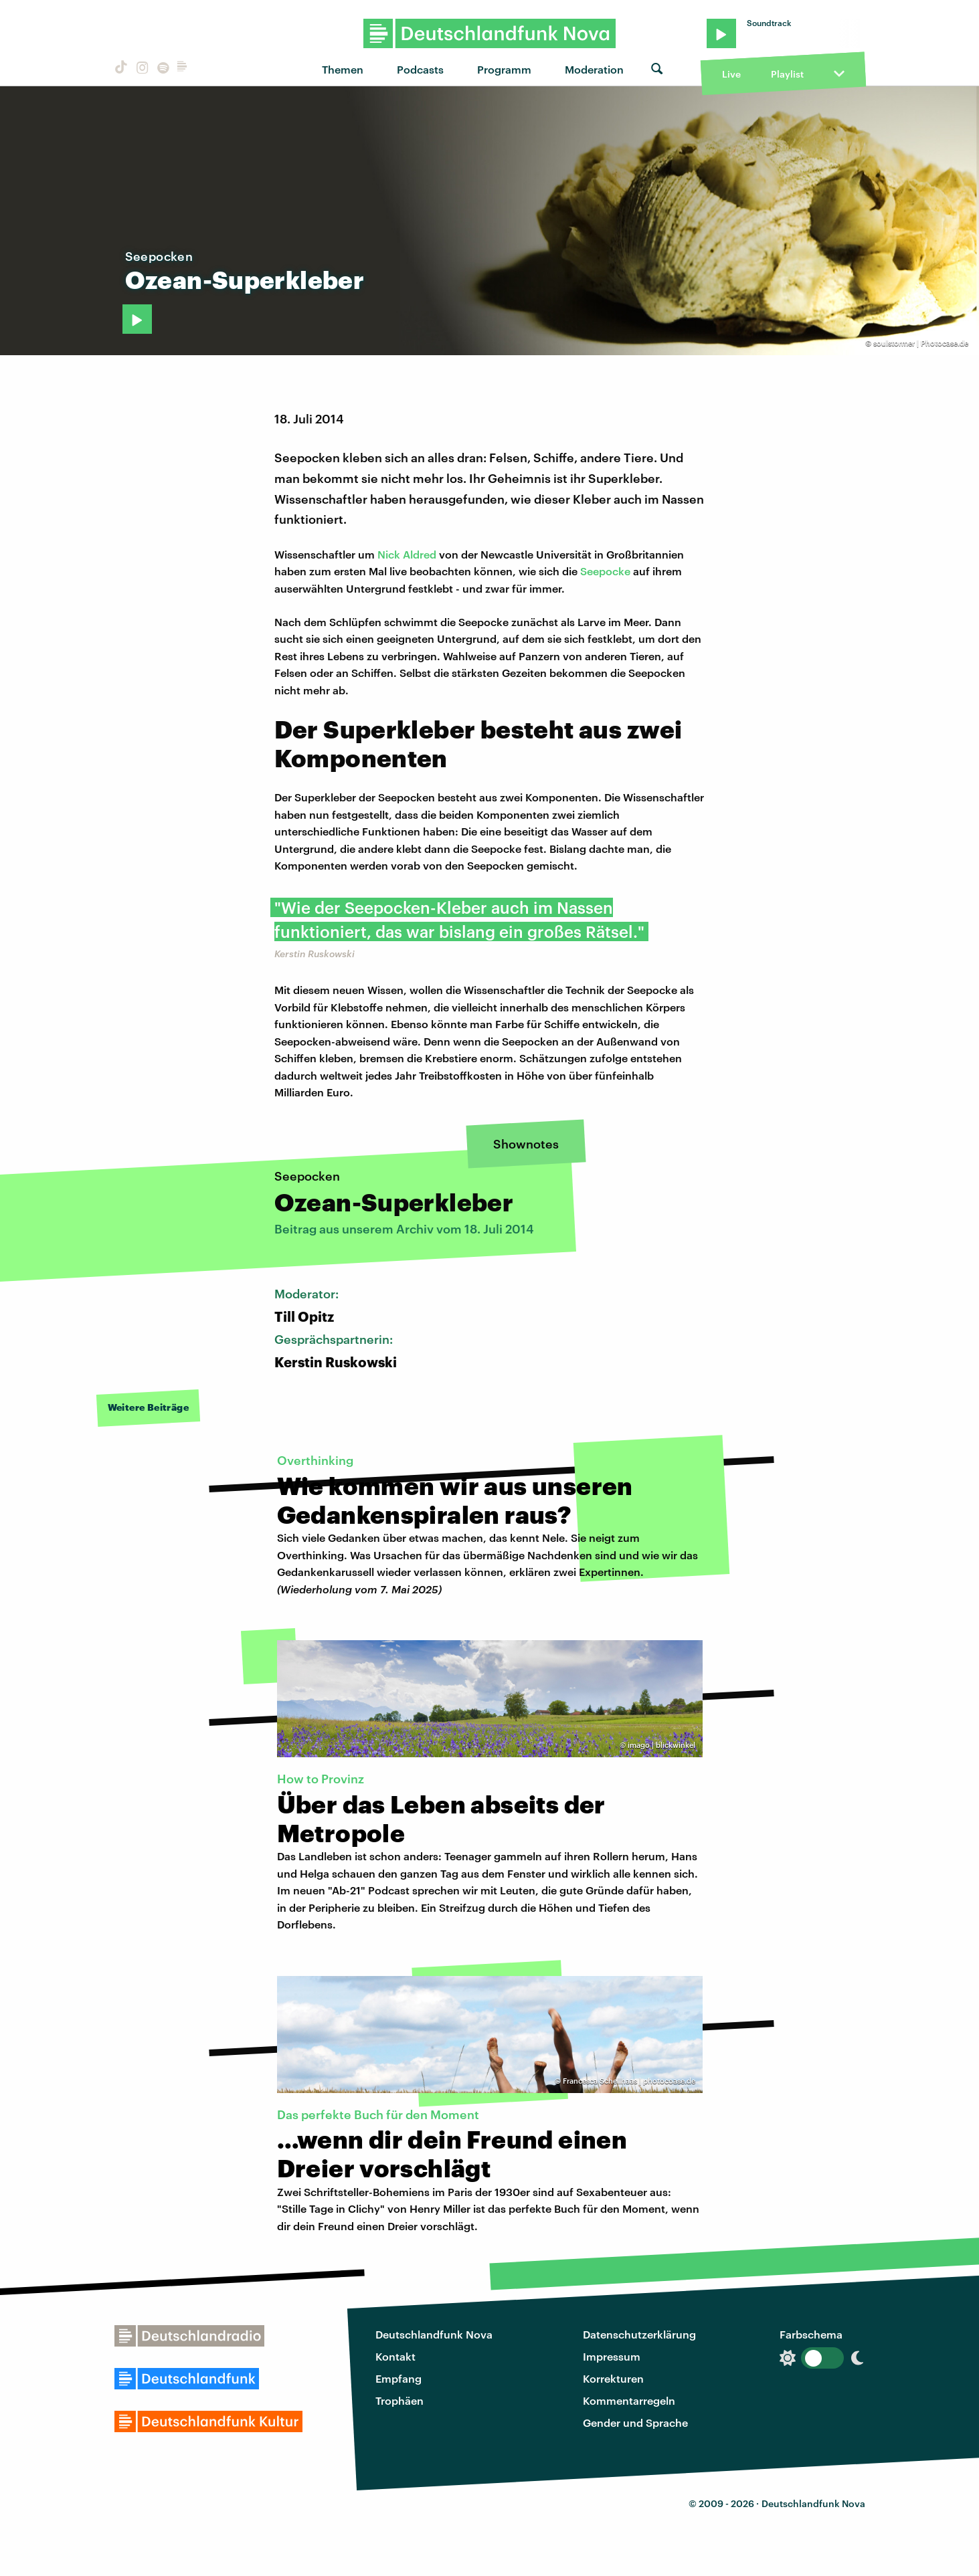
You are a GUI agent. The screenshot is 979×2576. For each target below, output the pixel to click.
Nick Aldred (406, 554)
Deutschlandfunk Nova (434, 2334)
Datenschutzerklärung (639, 2334)
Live (731, 74)
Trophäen (399, 2400)
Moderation (594, 69)
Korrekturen (613, 2378)
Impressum (611, 2356)
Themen (342, 69)
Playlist (787, 74)
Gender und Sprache (635, 2422)
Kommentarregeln (629, 2400)
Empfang (398, 2378)
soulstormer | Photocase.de (920, 342)
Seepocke (605, 571)
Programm (504, 69)
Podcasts (420, 69)
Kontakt (395, 2356)
